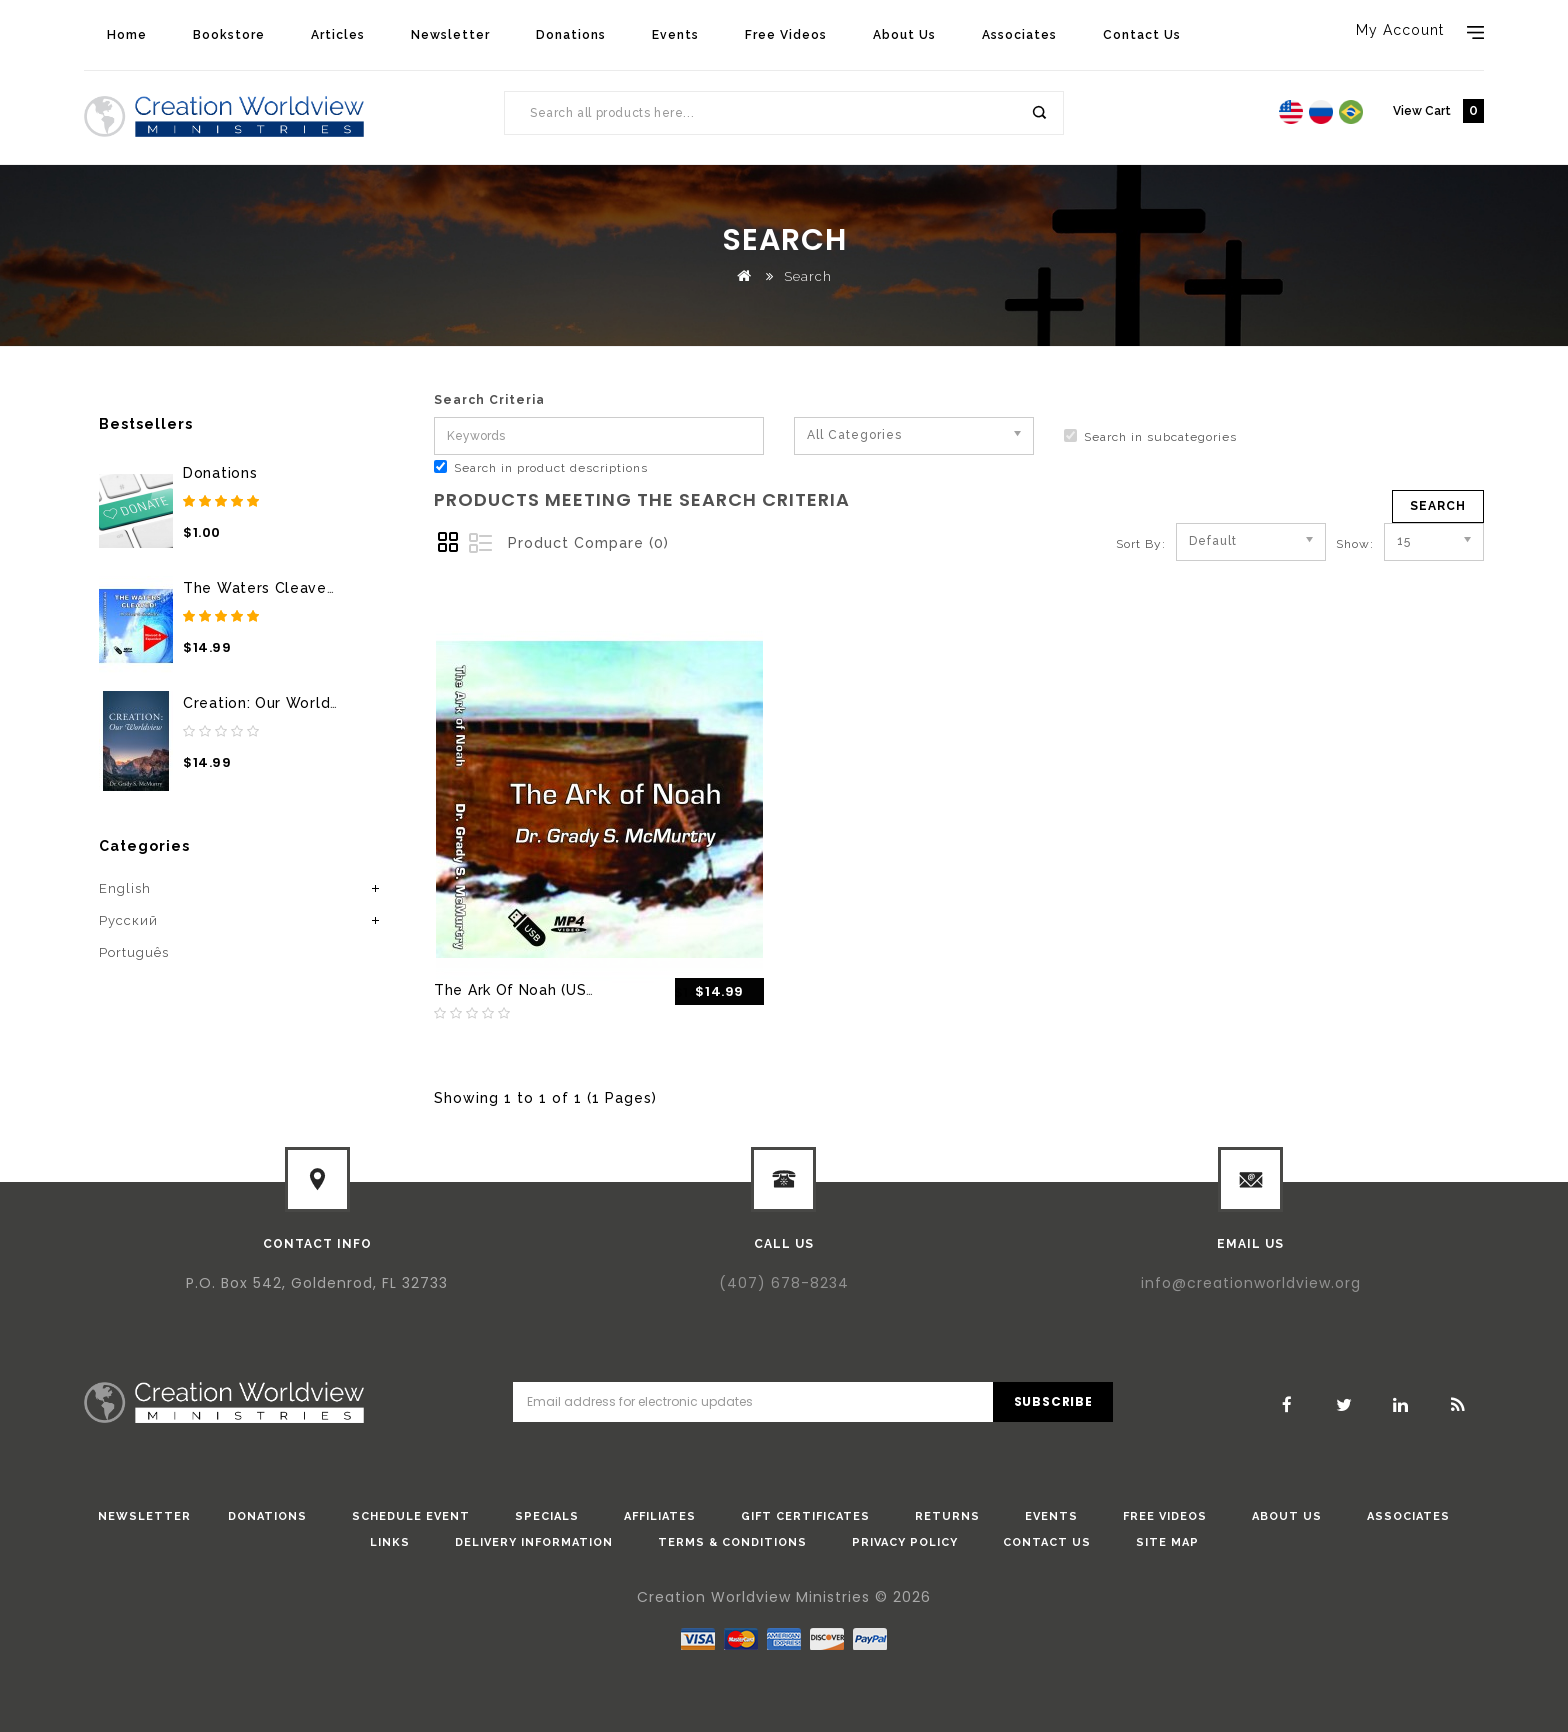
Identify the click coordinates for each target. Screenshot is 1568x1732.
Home (127, 35)
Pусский (128, 920)
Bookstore (229, 35)
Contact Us (1142, 35)
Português (134, 952)
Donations (571, 35)
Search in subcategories (1150, 436)
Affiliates (660, 1516)
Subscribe (1053, 1401)
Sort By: (1141, 544)
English (125, 888)
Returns (947, 1516)
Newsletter (450, 35)
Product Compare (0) (588, 543)
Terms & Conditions (732, 1542)
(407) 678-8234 (784, 1283)
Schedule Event (411, 1516)
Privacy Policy (905, 1542)
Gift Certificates (805, 1516)
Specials (547, 1516)
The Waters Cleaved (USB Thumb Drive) (331, 588)
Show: (1342, 544)
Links (390, 1542)
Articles (338, 35)
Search (1038, 113)
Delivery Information (534, 1542)
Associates (1019, 35)
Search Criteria (489, 400)
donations (267, 1516)
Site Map (1167, 1542)
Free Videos (786, 35)
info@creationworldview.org (1251, 1283)
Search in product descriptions (541, 467)
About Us (904, 35)
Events (675, 35)
